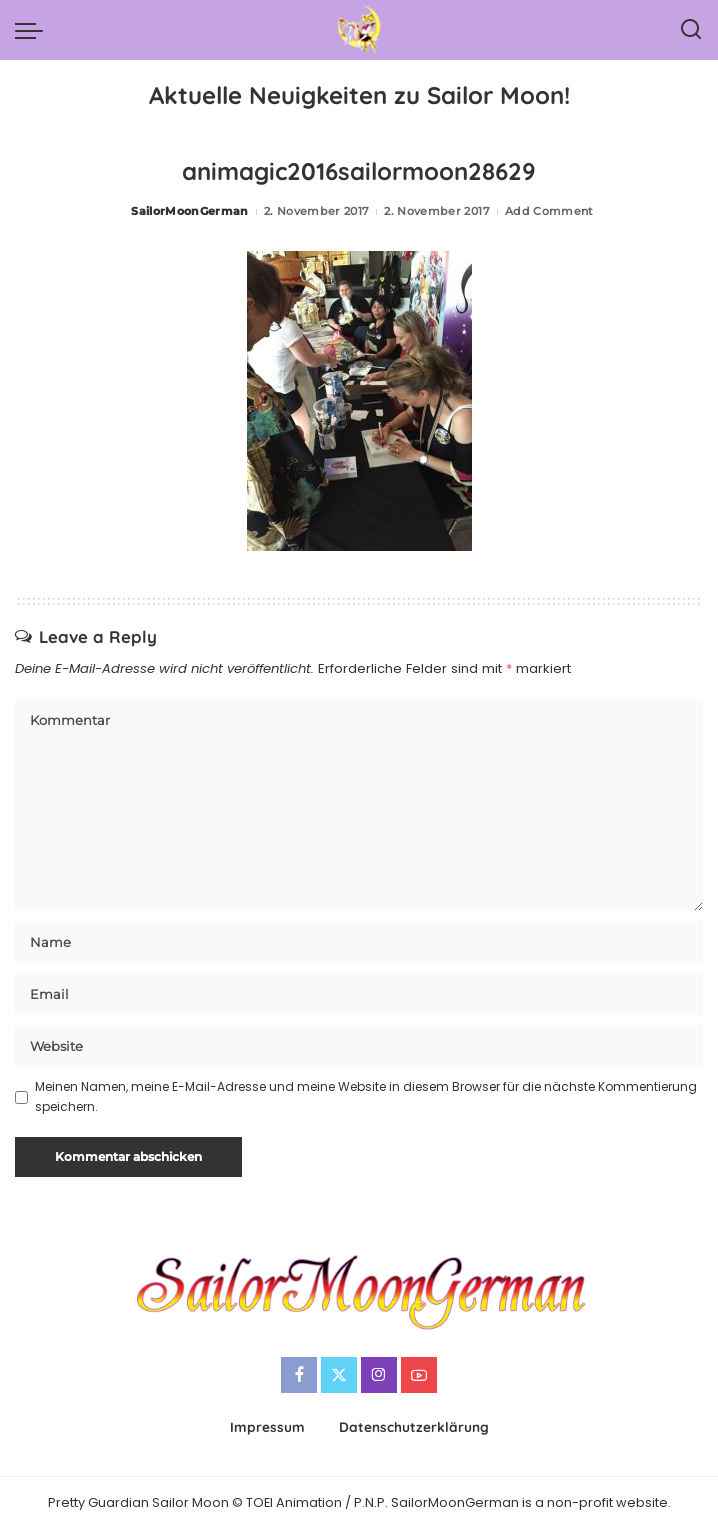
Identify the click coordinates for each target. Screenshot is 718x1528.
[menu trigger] (34, 30)
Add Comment (549, 211)
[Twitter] (339, 1375)
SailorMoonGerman (190, 211)
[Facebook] (299, 1375)
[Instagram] (379, 1375)
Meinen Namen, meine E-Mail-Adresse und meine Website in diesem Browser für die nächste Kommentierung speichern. (366, 1096)
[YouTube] (419, 1375)
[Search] (691, 30)
